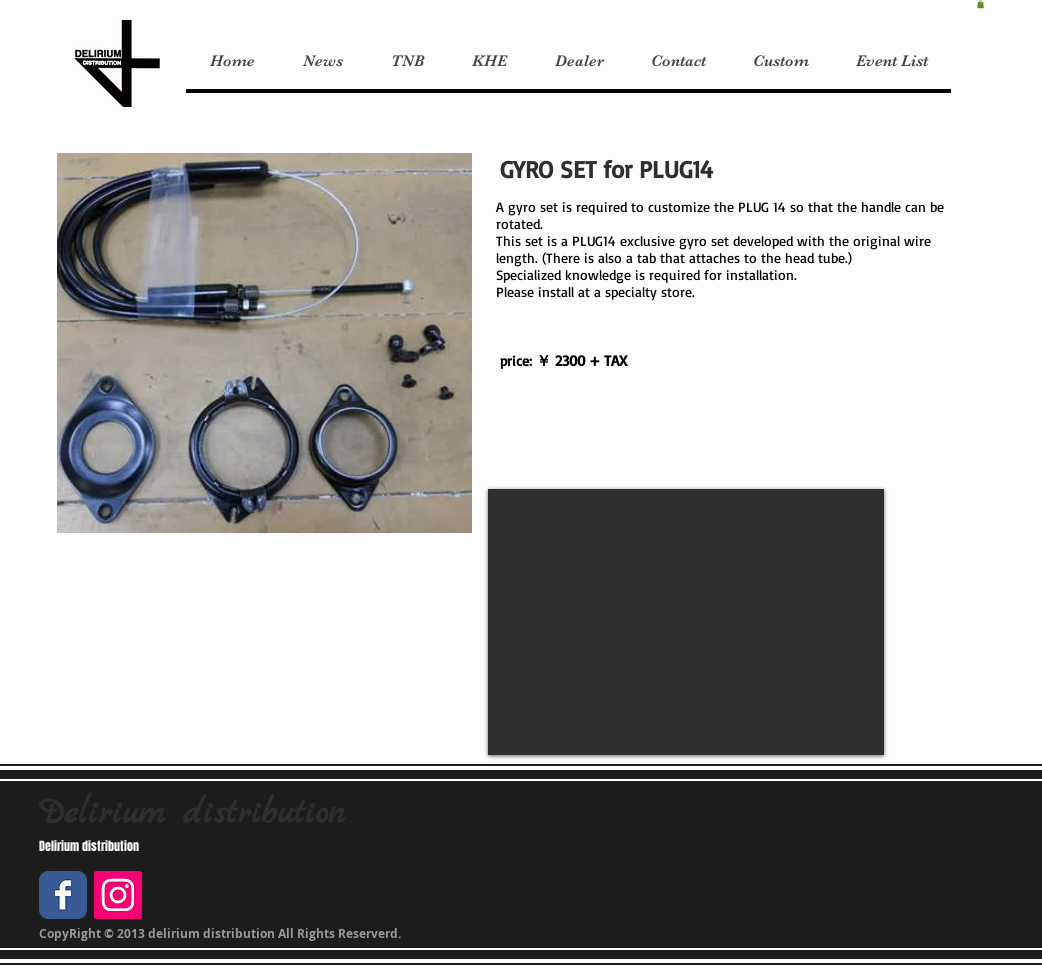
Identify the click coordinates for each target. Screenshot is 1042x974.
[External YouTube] (686, 622)
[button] (980, 4)
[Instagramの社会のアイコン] (118, 895)
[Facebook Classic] (63, 895)
